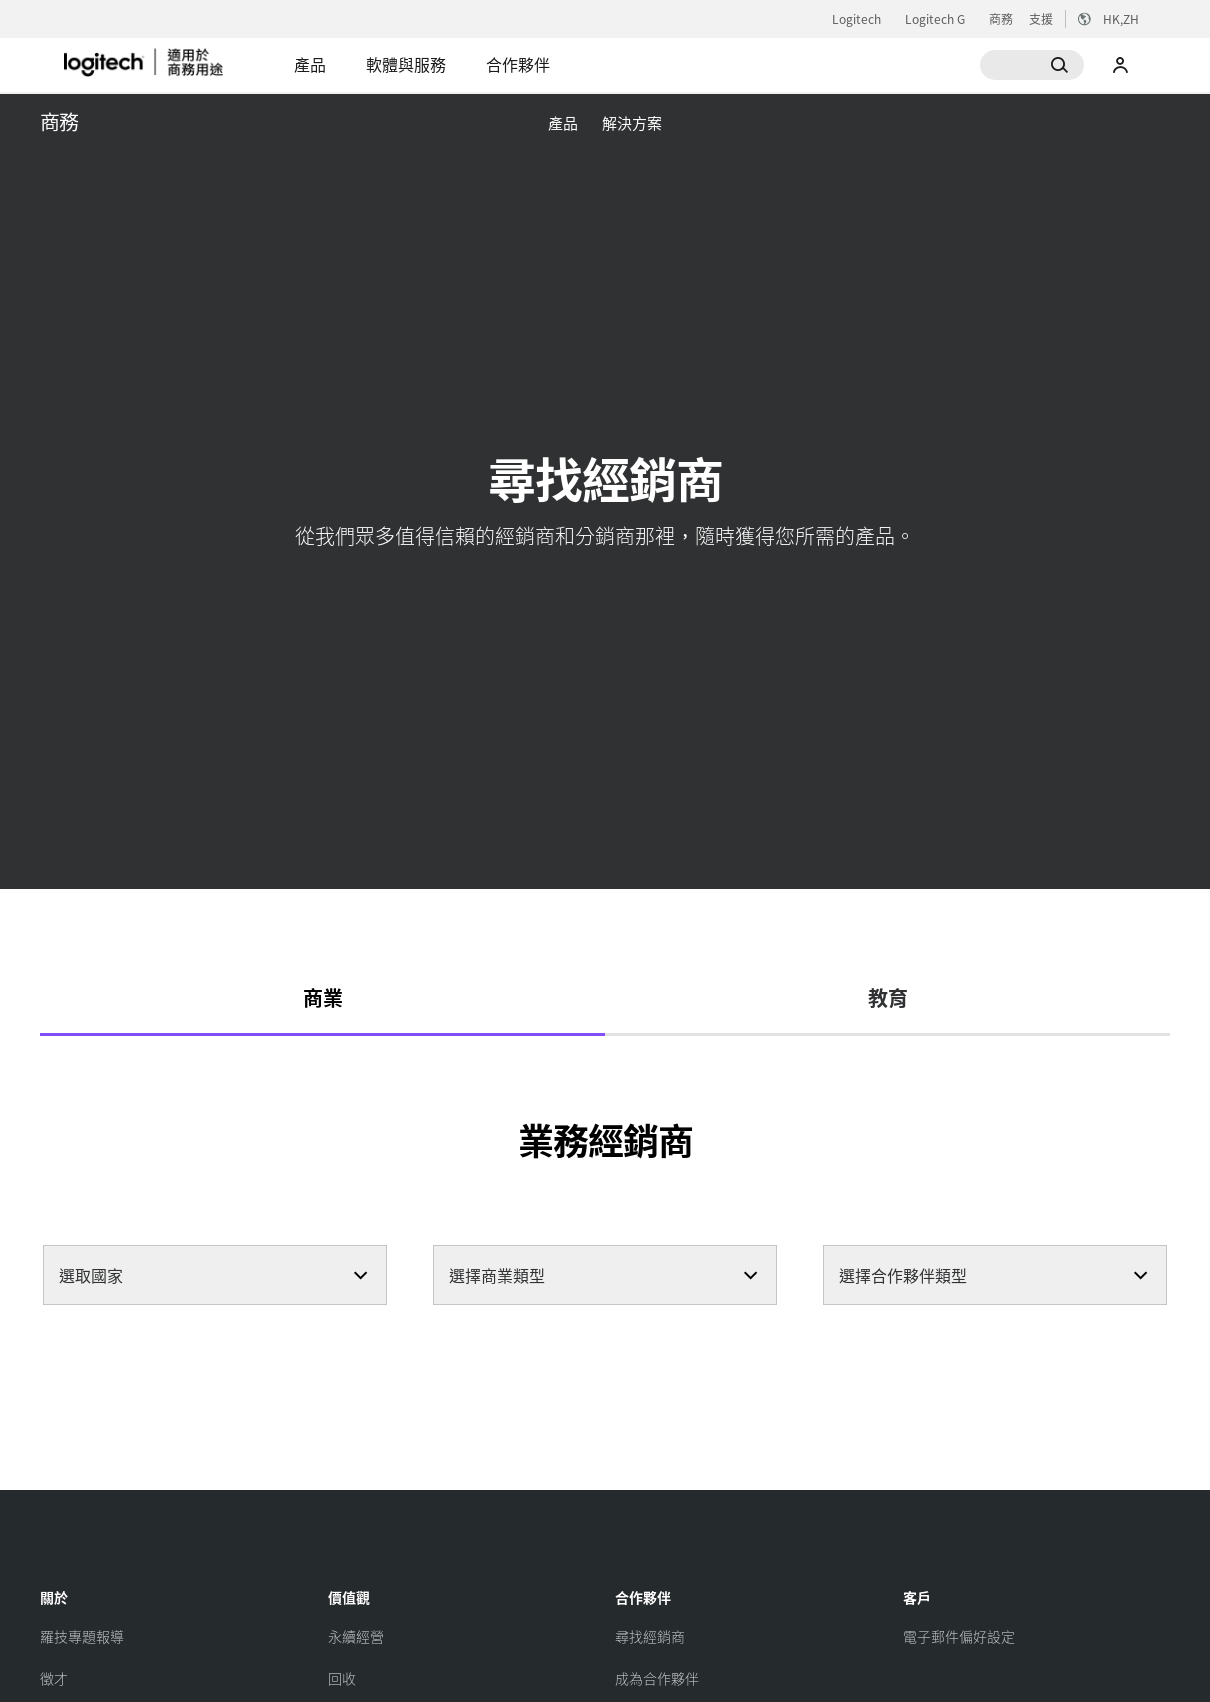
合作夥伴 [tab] (518, 64)
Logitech (856, 19)
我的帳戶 (1121, 65)
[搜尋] (1032, 65)
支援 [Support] (1041, 18)
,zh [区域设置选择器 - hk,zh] (1121, 18)
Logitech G (935, 19)
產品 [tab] (310, 64)
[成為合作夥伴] (657, 1678)
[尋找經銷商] (650, 1636)
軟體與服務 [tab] (406, 64)
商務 (1001, 19)
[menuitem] (563, 122)
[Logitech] (169, 62)
